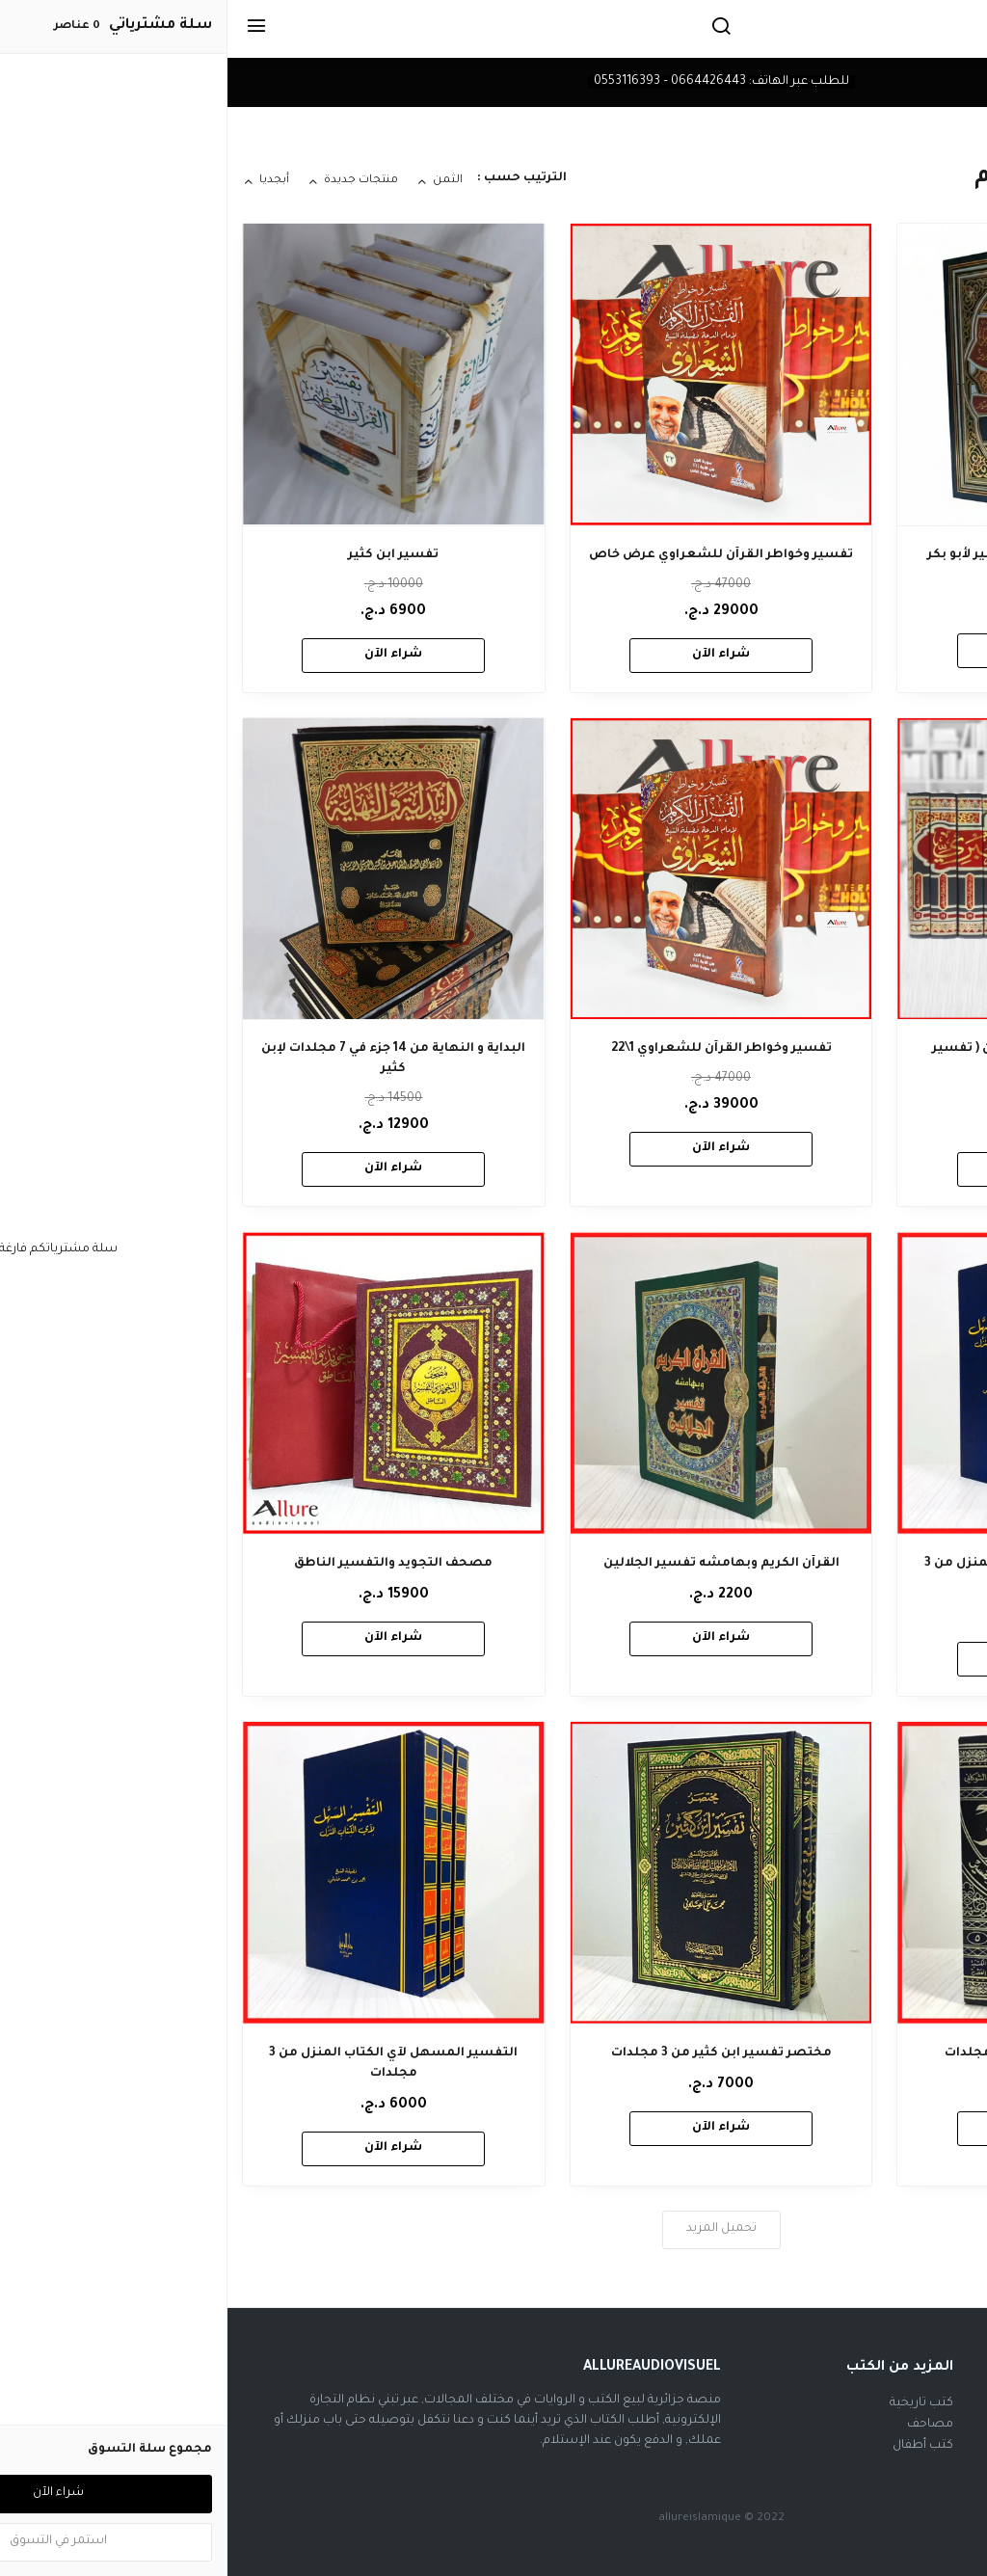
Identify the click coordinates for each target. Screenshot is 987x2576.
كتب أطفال (695, 2446)
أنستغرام (932, 2424)
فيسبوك (933, 2403)
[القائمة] (28, 28)
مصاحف (703, 2424)
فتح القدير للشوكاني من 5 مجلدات (821, 2053)
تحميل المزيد (494, 2229)
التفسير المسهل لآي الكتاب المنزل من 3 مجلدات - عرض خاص (821, 1574)
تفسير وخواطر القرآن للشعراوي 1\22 (494, 1049)
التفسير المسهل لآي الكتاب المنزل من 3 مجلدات (165, 2063)
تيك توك (935, 2446)
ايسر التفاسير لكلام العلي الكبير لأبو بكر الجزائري (821, 565)
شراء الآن (821, 650)
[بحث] (493, 28)
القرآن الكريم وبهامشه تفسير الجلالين (494, 1563)
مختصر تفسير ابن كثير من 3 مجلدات (494, 2053)
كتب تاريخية (694, 2403)
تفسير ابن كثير (165, 555)
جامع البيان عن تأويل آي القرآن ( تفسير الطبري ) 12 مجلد (821, 1059)
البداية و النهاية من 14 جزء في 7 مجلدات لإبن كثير (166, 1059)
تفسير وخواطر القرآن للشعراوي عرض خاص (493, 555)
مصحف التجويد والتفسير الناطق (166, 1563)
